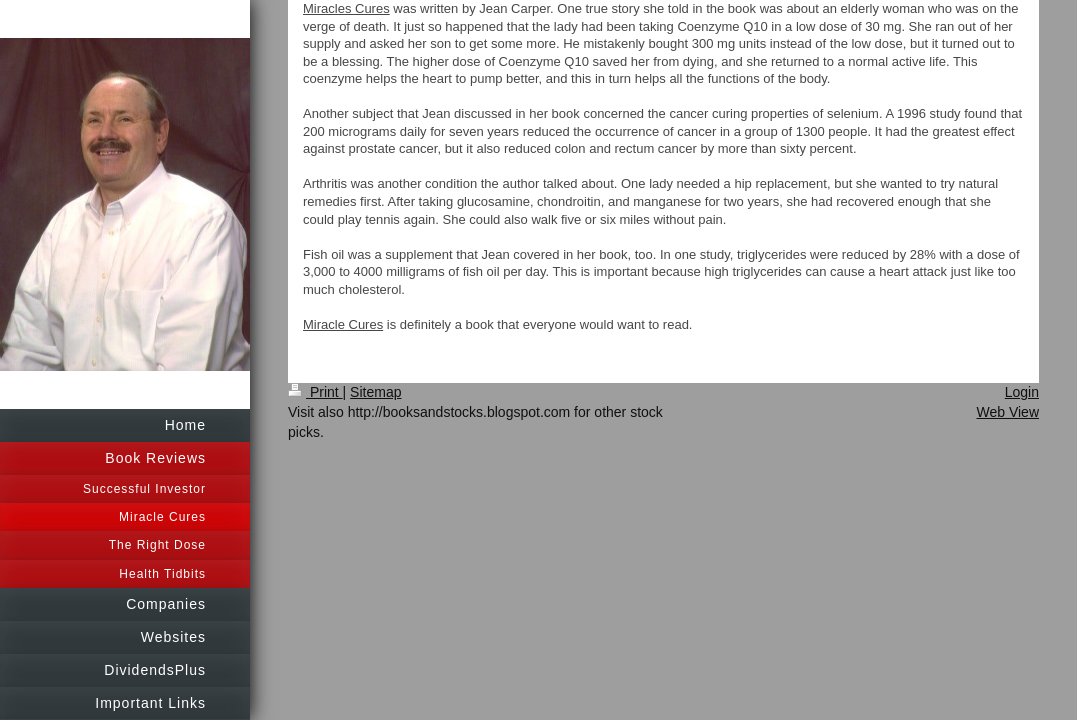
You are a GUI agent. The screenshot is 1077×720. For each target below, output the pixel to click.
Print (315, 392)
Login (1022, 392)
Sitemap (375, 392)
